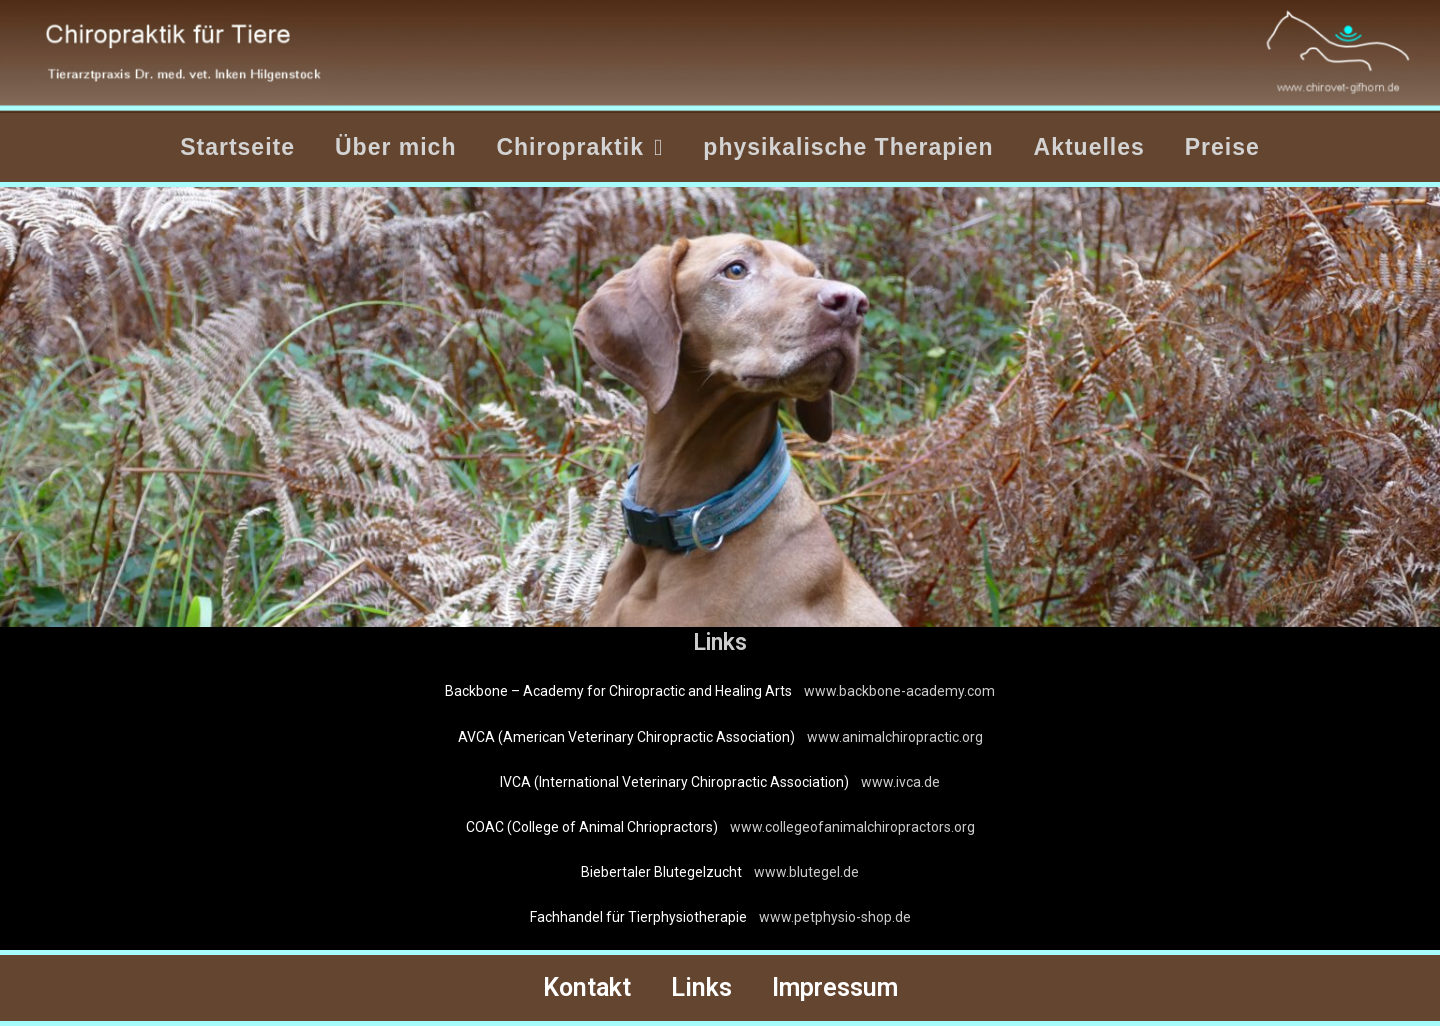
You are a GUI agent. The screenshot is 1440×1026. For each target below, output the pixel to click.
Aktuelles (1089, 147)
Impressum (835, 987)
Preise (1222, 147)
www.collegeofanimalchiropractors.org (852, 827)
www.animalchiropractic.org (895, 737)
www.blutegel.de (806, 872)
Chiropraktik (579, 147)
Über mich (395, 147)
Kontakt (587, 987)
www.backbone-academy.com (899, 691)
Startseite (237, 147)
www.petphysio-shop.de (835, 917)
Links (701, 987)
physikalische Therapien (848, 147)
